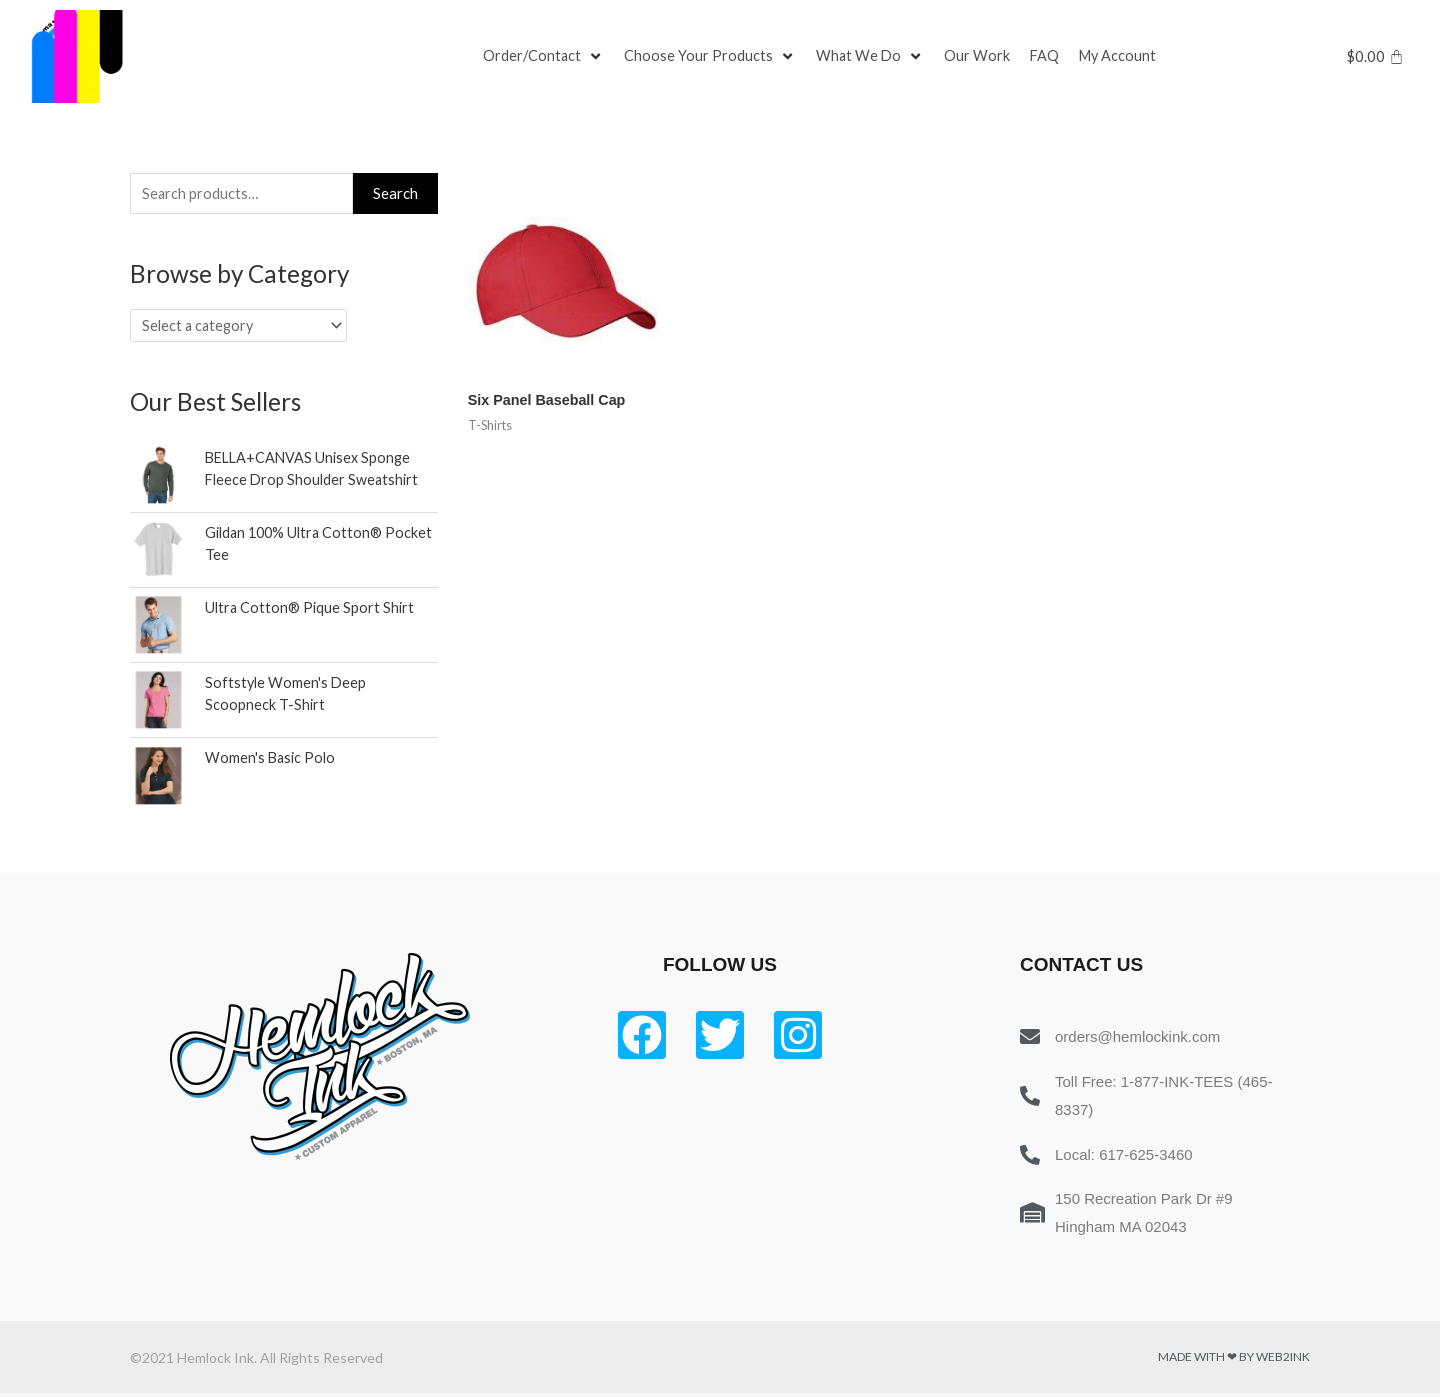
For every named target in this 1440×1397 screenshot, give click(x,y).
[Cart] (1375, 56)
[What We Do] (873, 57)
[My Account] (1124, 57)
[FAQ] (1049, 57)
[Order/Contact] (544, 57)
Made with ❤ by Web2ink (1234, 1360)
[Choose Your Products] (712, 57)
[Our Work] (981, 57)
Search (395, 194)
